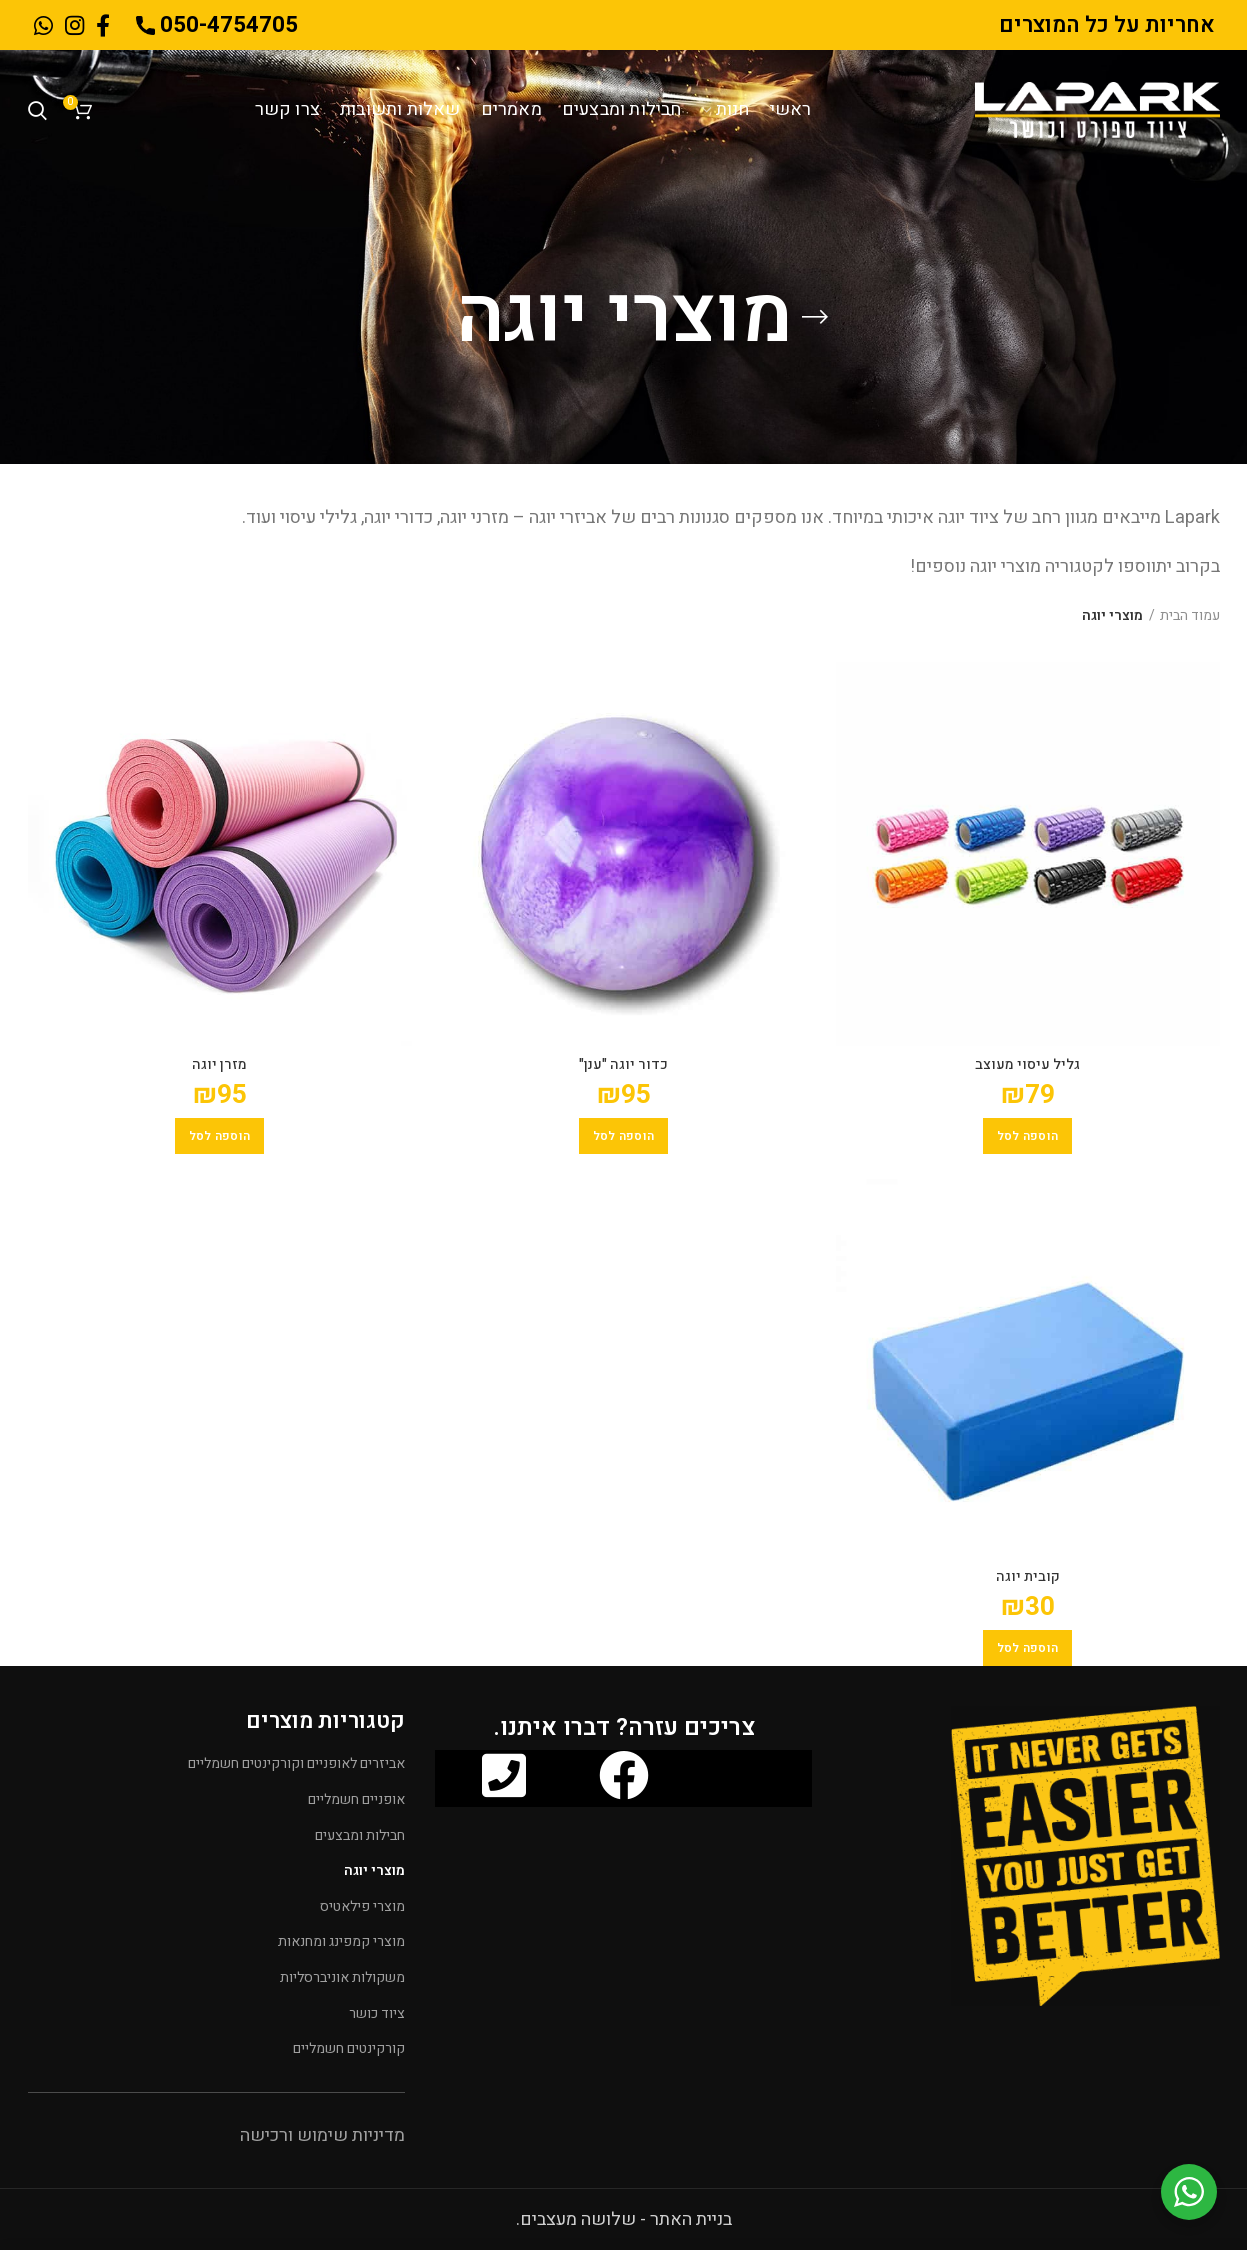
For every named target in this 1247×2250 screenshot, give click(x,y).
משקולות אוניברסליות (342, 1977)
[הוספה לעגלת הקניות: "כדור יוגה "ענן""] (624, 1136)
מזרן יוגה (219, 1065)
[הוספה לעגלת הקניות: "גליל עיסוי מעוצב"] (1028, 1136)
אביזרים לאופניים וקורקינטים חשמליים (296, 1763)
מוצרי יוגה (374, 1870)
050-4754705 (217, 25)
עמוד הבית (1190, 616)
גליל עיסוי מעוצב (1027, 1065)
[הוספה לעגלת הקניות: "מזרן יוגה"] (220, 1136)
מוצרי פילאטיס (362, 1906)
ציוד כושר (377, 2013)
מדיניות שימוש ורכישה (322, 2135)
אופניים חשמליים (356, 1799)
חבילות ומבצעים (360, 1835)
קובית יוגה (1028, 1577)
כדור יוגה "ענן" (623, 1065)
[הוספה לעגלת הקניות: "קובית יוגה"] (1028, 1648)
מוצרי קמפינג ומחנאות (341, 1941)
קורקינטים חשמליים (349, 2048)
